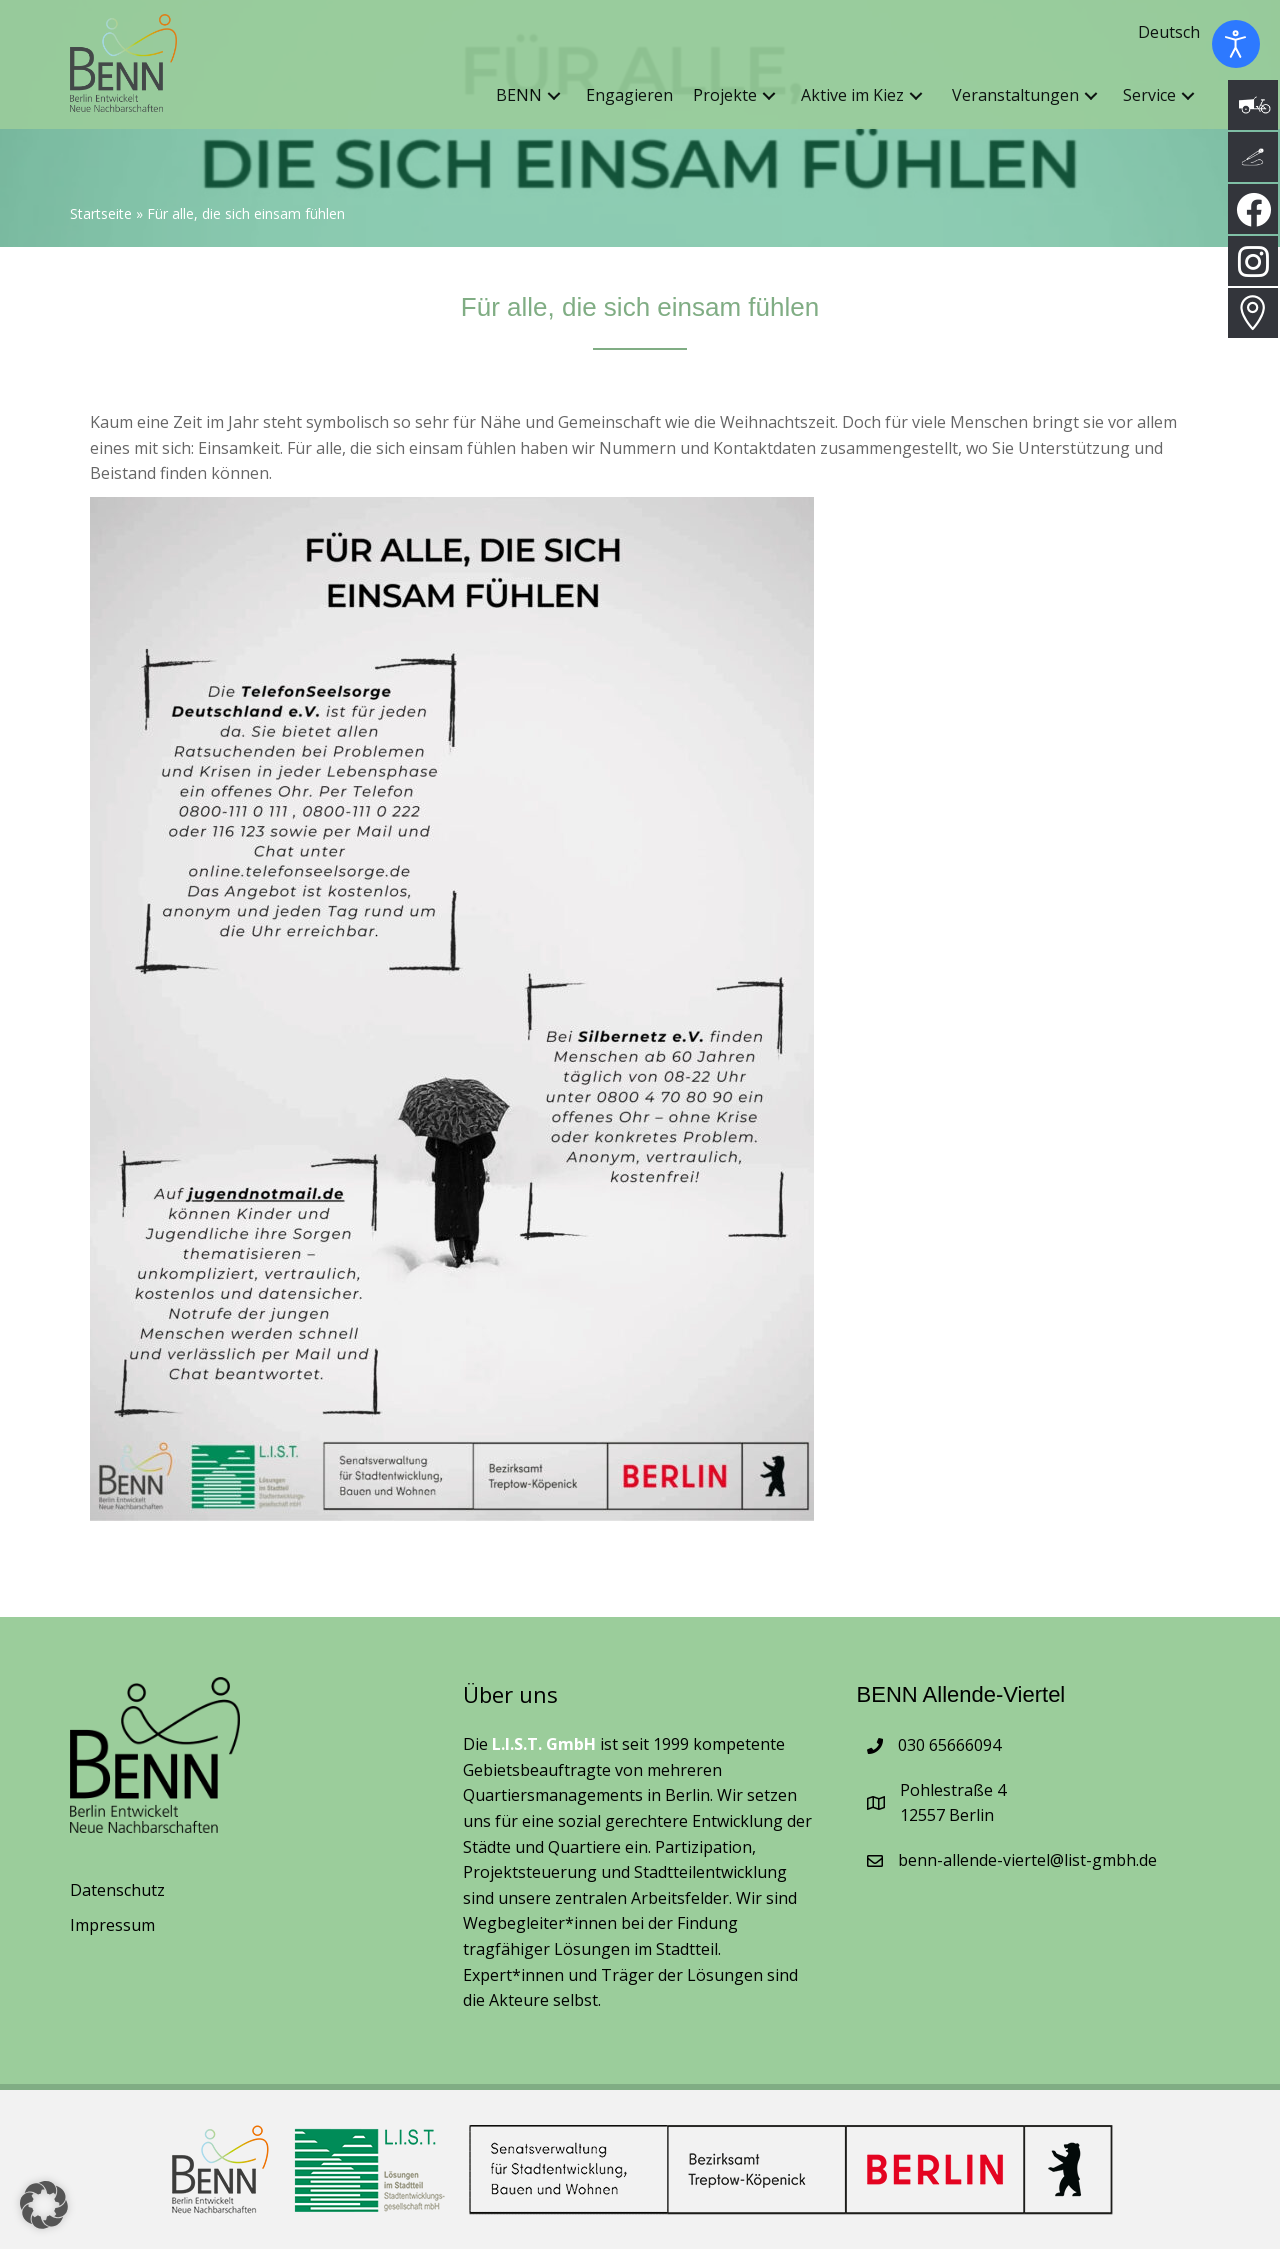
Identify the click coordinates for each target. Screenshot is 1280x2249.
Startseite (101, 214)
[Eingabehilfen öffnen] (1236, 44)
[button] (554, 103)
